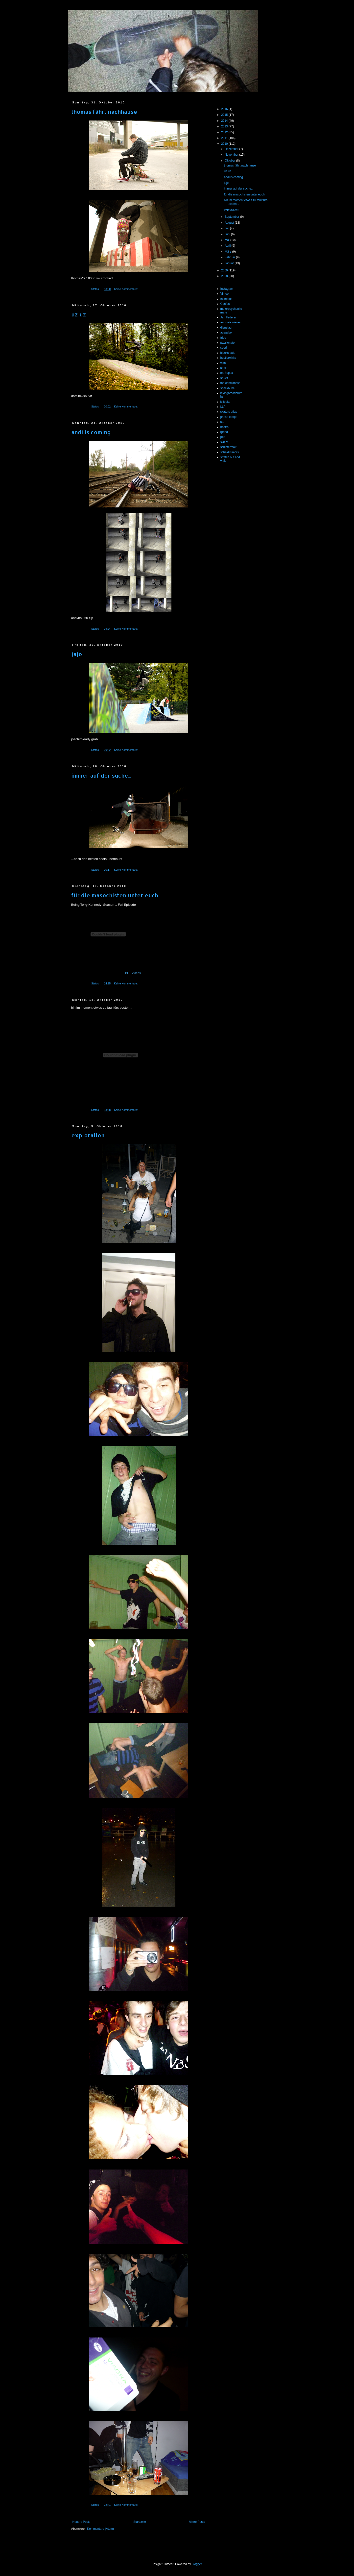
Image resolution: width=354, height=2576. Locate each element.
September (232, 216)
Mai (227, 240)
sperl (223, 347)
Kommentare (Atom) (100, 2528)
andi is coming (91, 432)
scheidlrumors (229, 452)
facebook (226, 299)
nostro (224, 427)
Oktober (230, 160)
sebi (223, 368)
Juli (227, 228)
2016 (225, 109)
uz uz (78, 314)
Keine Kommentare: (126, 288)
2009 (225, 270)
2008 (225, 276)
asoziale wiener (230, 322)
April (228, 245)
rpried (224, 432)
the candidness (230, 383)
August (230, 222)
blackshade (228, 353)
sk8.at (224, 442)
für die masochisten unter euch (114, 895)
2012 (225, 132)
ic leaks (225, 402)
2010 (225, 143)
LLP (223, 406)
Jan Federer (228, 317)
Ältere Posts (197, 2522)
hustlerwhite (228, 357)
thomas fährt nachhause (104, 111)
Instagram (227, 288)
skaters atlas (228, 411)
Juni (228, 234)
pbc (222, 437)
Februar (230, 257)
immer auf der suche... (101, 775)
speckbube (227, 388)
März (228, 251)
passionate (227, 342)
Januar (230, 263)
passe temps (228, 417)
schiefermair (228, 447)
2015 (225, 115)
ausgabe (226, 332)
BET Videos (133, 973)
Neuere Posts (81, 2522)
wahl (223, 363)
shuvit (224, 378)
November (232, 154)
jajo (76, 653)
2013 (225, 126)
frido (223, 337)
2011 (225, 138)
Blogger (197, 2564)
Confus (225, 304)
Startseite (139, 2522)
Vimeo (224, 293)
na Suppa (226, 373)
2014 (225, 120)
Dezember (232, 149)
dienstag (226, 327)
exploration (88, 1135)
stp (222, 422)
